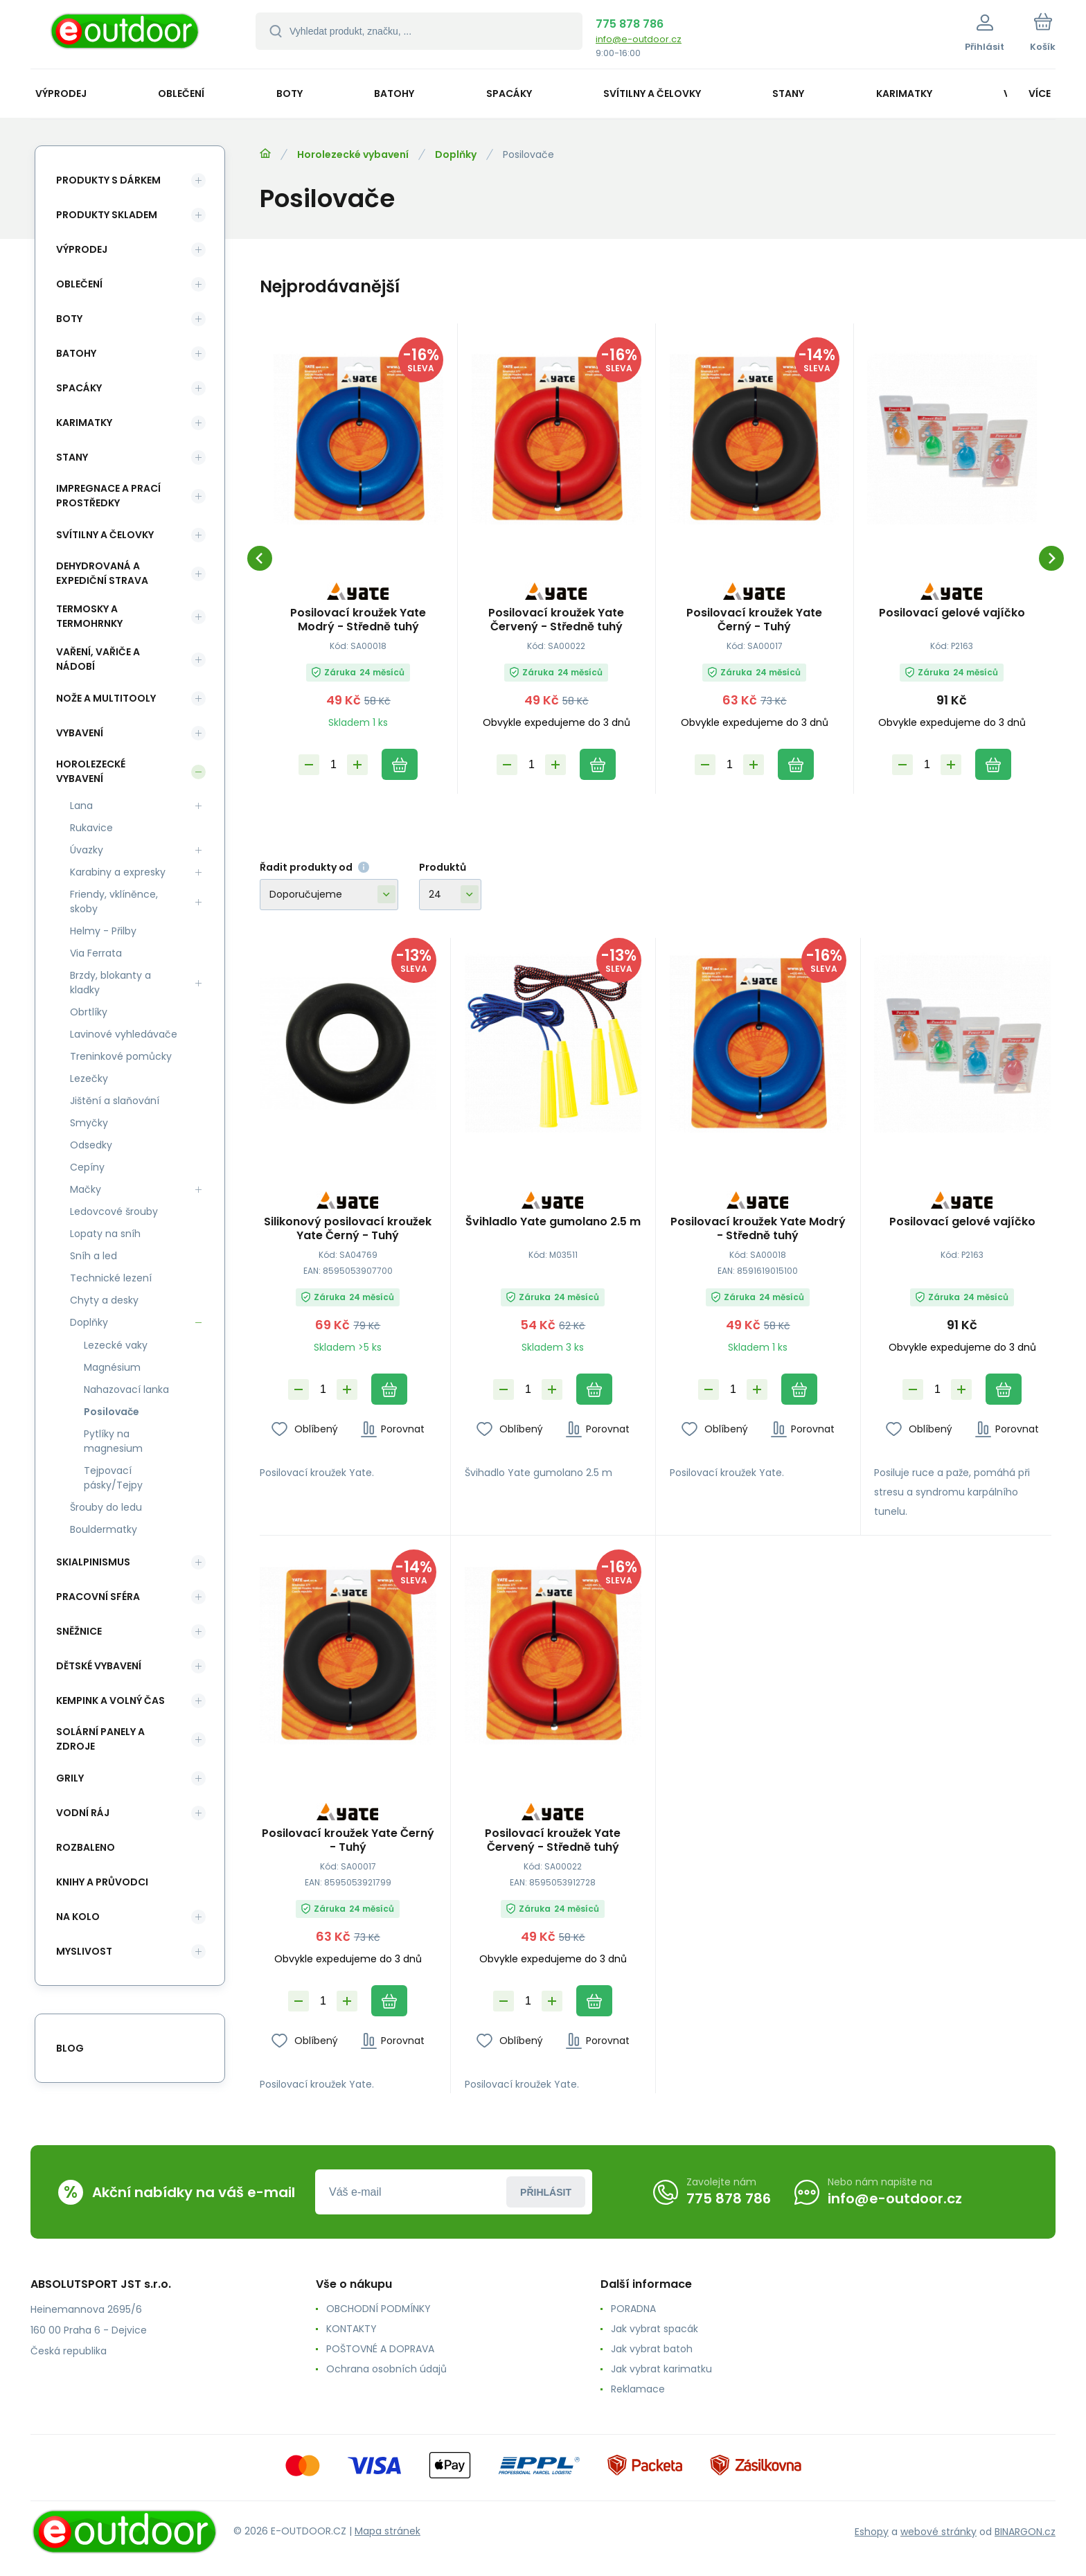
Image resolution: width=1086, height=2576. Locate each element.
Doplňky (456, 154)
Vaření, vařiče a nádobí (98, 659)
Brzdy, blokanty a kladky (110, 982)
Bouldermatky (103, 1529)
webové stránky (938, 2532)
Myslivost (84, 1951)
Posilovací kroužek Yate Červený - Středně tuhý (556, 620)
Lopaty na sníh (105, 1234)
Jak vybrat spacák (654, 2329)
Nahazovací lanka (126, 1389)
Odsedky (91, 1145)
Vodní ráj (82, 1813)
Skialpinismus (93, 1562)
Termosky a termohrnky (89, 616)
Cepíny (87, 1167)
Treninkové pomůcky (121, 1056)
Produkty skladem (106, 215)
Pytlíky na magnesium (113, 1441)
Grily (70, 1778)
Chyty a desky (104, 1300)
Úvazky (86, 850)
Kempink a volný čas (110, 1700)
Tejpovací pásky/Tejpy (113, 1478)
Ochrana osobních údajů (386, 2369)
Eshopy (872, 2532)
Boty (69, 319)
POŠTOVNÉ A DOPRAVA (380, 2349)
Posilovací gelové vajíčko (952, 613)
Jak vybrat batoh (652, 2349)
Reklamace (638, 2389)
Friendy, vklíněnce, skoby (114, 901)
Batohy (76, 353)
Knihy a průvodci (102, 1882)
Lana (81, 805)
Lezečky (89, 1078)
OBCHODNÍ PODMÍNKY (378, 2309)
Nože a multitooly (106, 698)
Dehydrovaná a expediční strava (102, 573)
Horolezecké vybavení (353, 154)
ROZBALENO (85, 1847)
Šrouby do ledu (106, 1507)
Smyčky (89, 1123)
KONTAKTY (351, 2329)
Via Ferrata (96, 953)
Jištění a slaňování (114, 1101)
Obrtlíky (88, 1012)
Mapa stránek (387, 2531)
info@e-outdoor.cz (639, 39)
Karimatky (84, 422)
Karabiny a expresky (118, 872)
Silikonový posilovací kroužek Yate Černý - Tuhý (347, 1228)
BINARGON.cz (1025, 2532)
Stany (72, 457)
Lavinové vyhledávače (123, 1034)
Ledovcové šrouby (114, 1211)
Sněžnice (79, 1631)
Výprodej (81, 249)
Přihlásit (545, 2192)
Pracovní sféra (98, 1597)
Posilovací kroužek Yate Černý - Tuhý (754, 620)
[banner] (125, 36)
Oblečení (79, 284)
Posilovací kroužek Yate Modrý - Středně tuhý (358, 620)
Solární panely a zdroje (100, 1739)
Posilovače (111, 1412)
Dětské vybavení (98, 1666)
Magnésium (112, 1367)
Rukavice (91, 828)
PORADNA (633, 2309)
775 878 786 (630, 24)
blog (70, 2048)
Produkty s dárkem (108, 180)
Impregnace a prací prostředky (108, 495)
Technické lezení (111, 1278)
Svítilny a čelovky (105, 535)
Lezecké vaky (116, 1345)
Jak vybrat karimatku (661, 2369)
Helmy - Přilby (103, 931)
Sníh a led (93, 1256)
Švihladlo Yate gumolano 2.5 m (553, 1221)
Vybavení (79, 733)
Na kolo (78, 1917)
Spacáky (79, 388)
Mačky (85, 1189)
